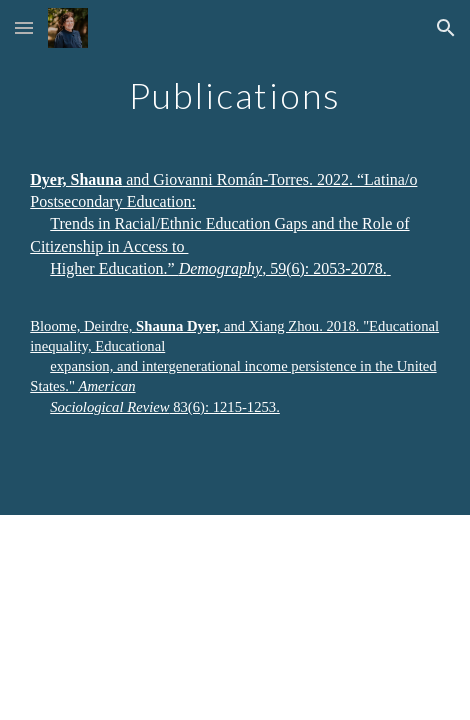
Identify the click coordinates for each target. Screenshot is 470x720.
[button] (24, 27)
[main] (235, 257)
